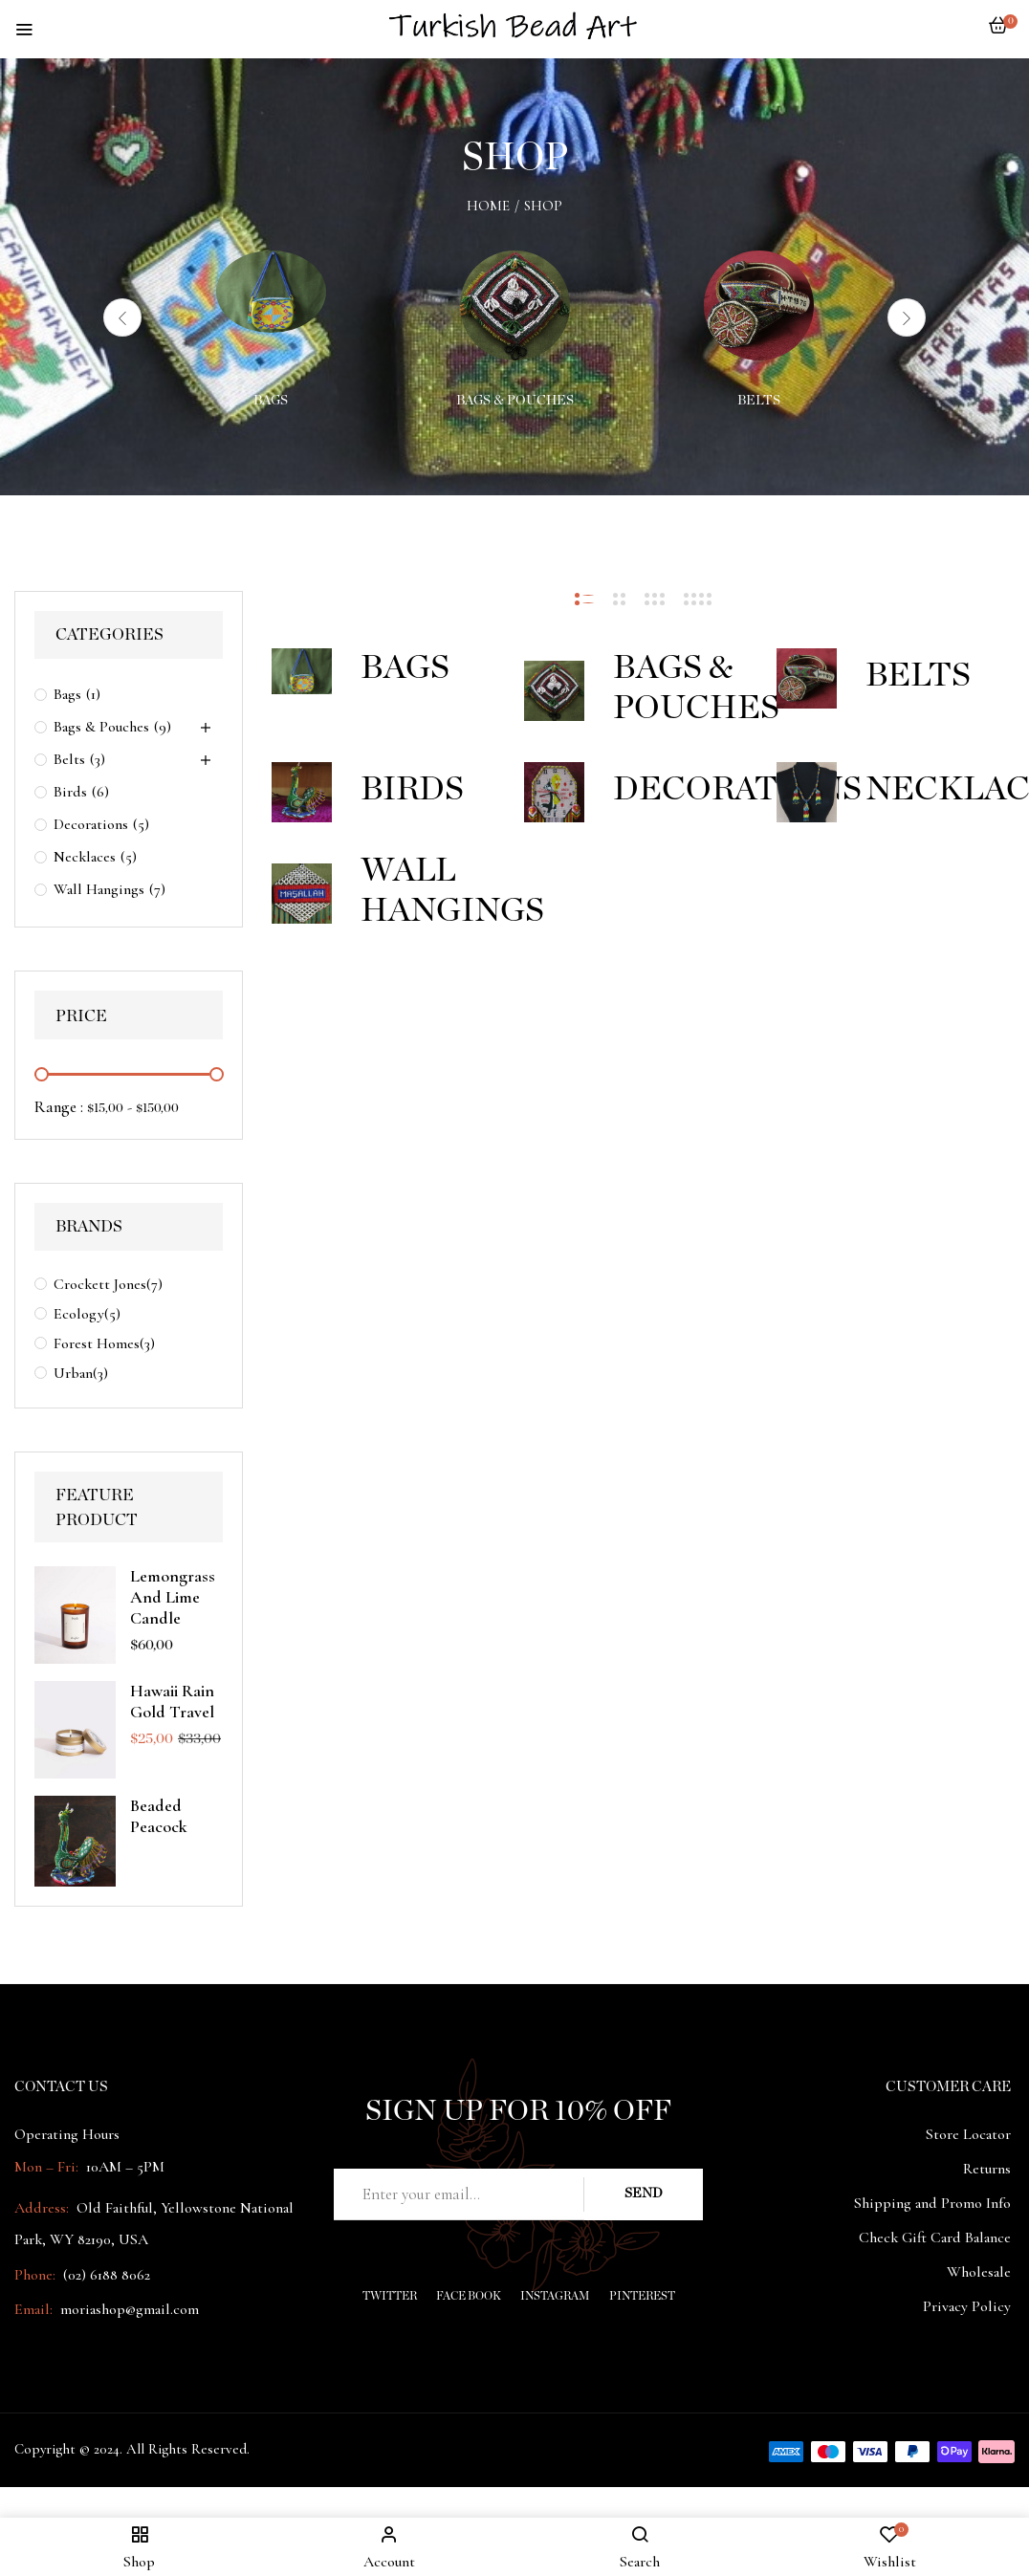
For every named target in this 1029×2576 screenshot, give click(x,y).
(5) (141, 824)
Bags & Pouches (515, 400)
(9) (162, 726)
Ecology (79, 1313)
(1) (93, 694)
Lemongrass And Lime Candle (172, 1596)
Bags (270, 400)
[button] (998, 35)
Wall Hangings (99, 889)
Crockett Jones (100, 1284)
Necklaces (85, 856)
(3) (97, 759)
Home (488, 205)
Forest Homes (97, 1343)
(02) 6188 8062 (106, 2274)
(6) (100, 791)
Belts (758, 400)
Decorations (91, 824)
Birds (70, 791)
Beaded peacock (158, 1816)
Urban (73, 1373)
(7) (157, 889)
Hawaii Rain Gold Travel (172, 1701)
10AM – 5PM (123, 2166)
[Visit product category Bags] (271, 305)
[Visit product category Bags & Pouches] (515, 305)
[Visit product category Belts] (759, 305)
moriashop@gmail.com (129, 2309)
